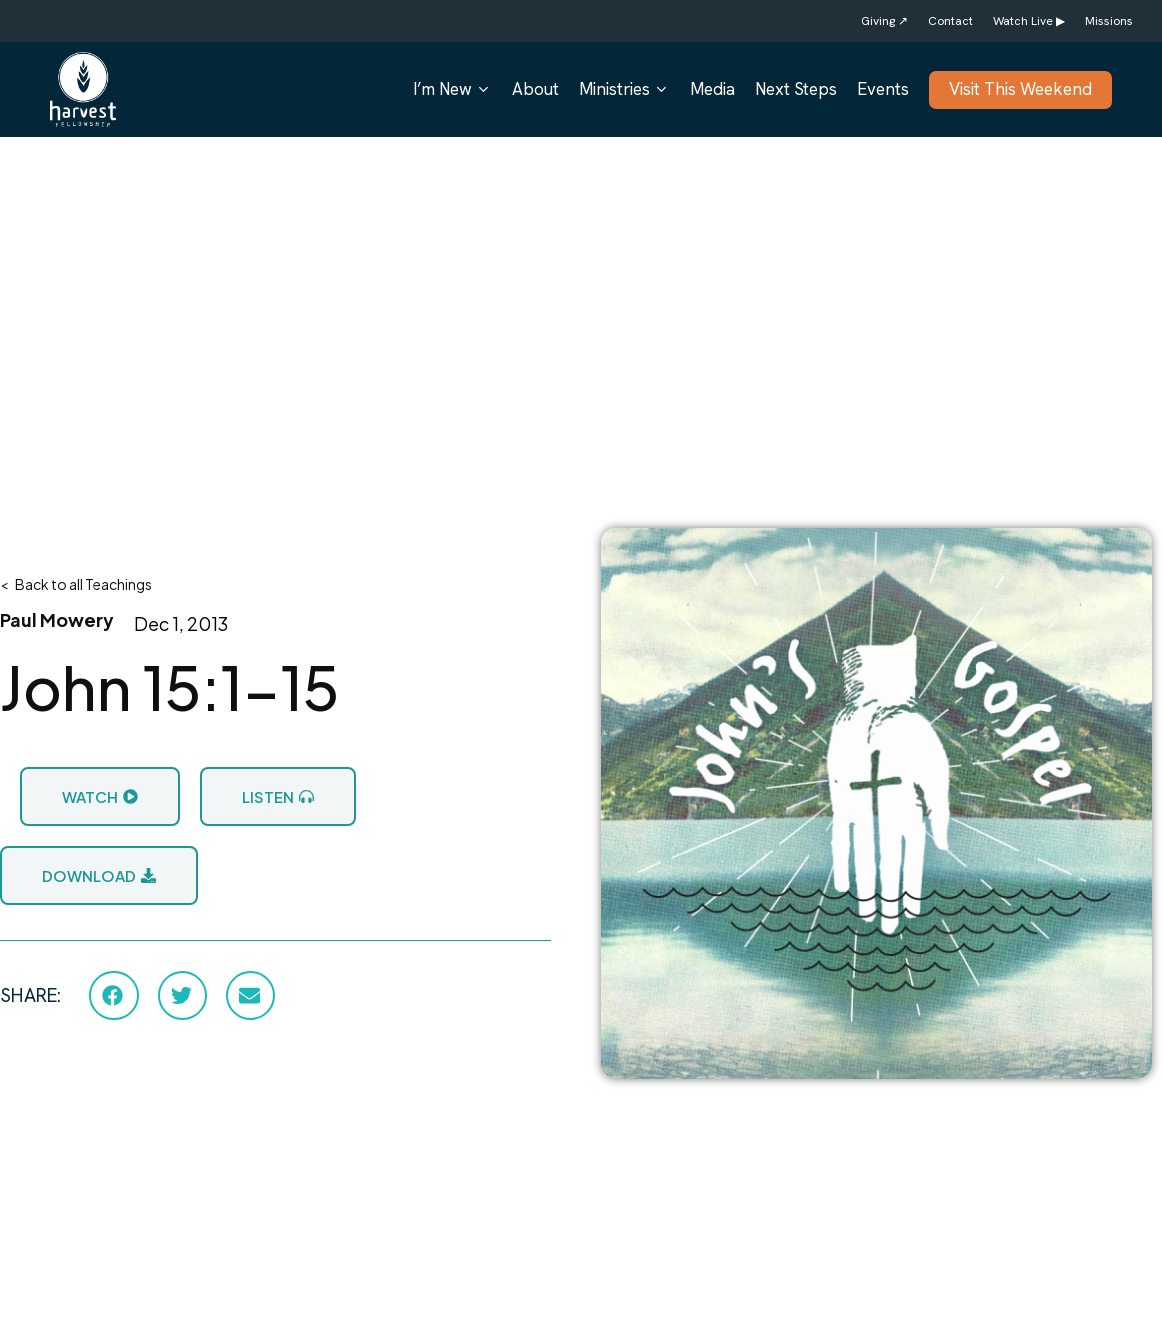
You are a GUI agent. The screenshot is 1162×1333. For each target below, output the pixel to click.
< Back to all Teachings (76, 584)
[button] (113, 995)
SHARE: (30, 995)
